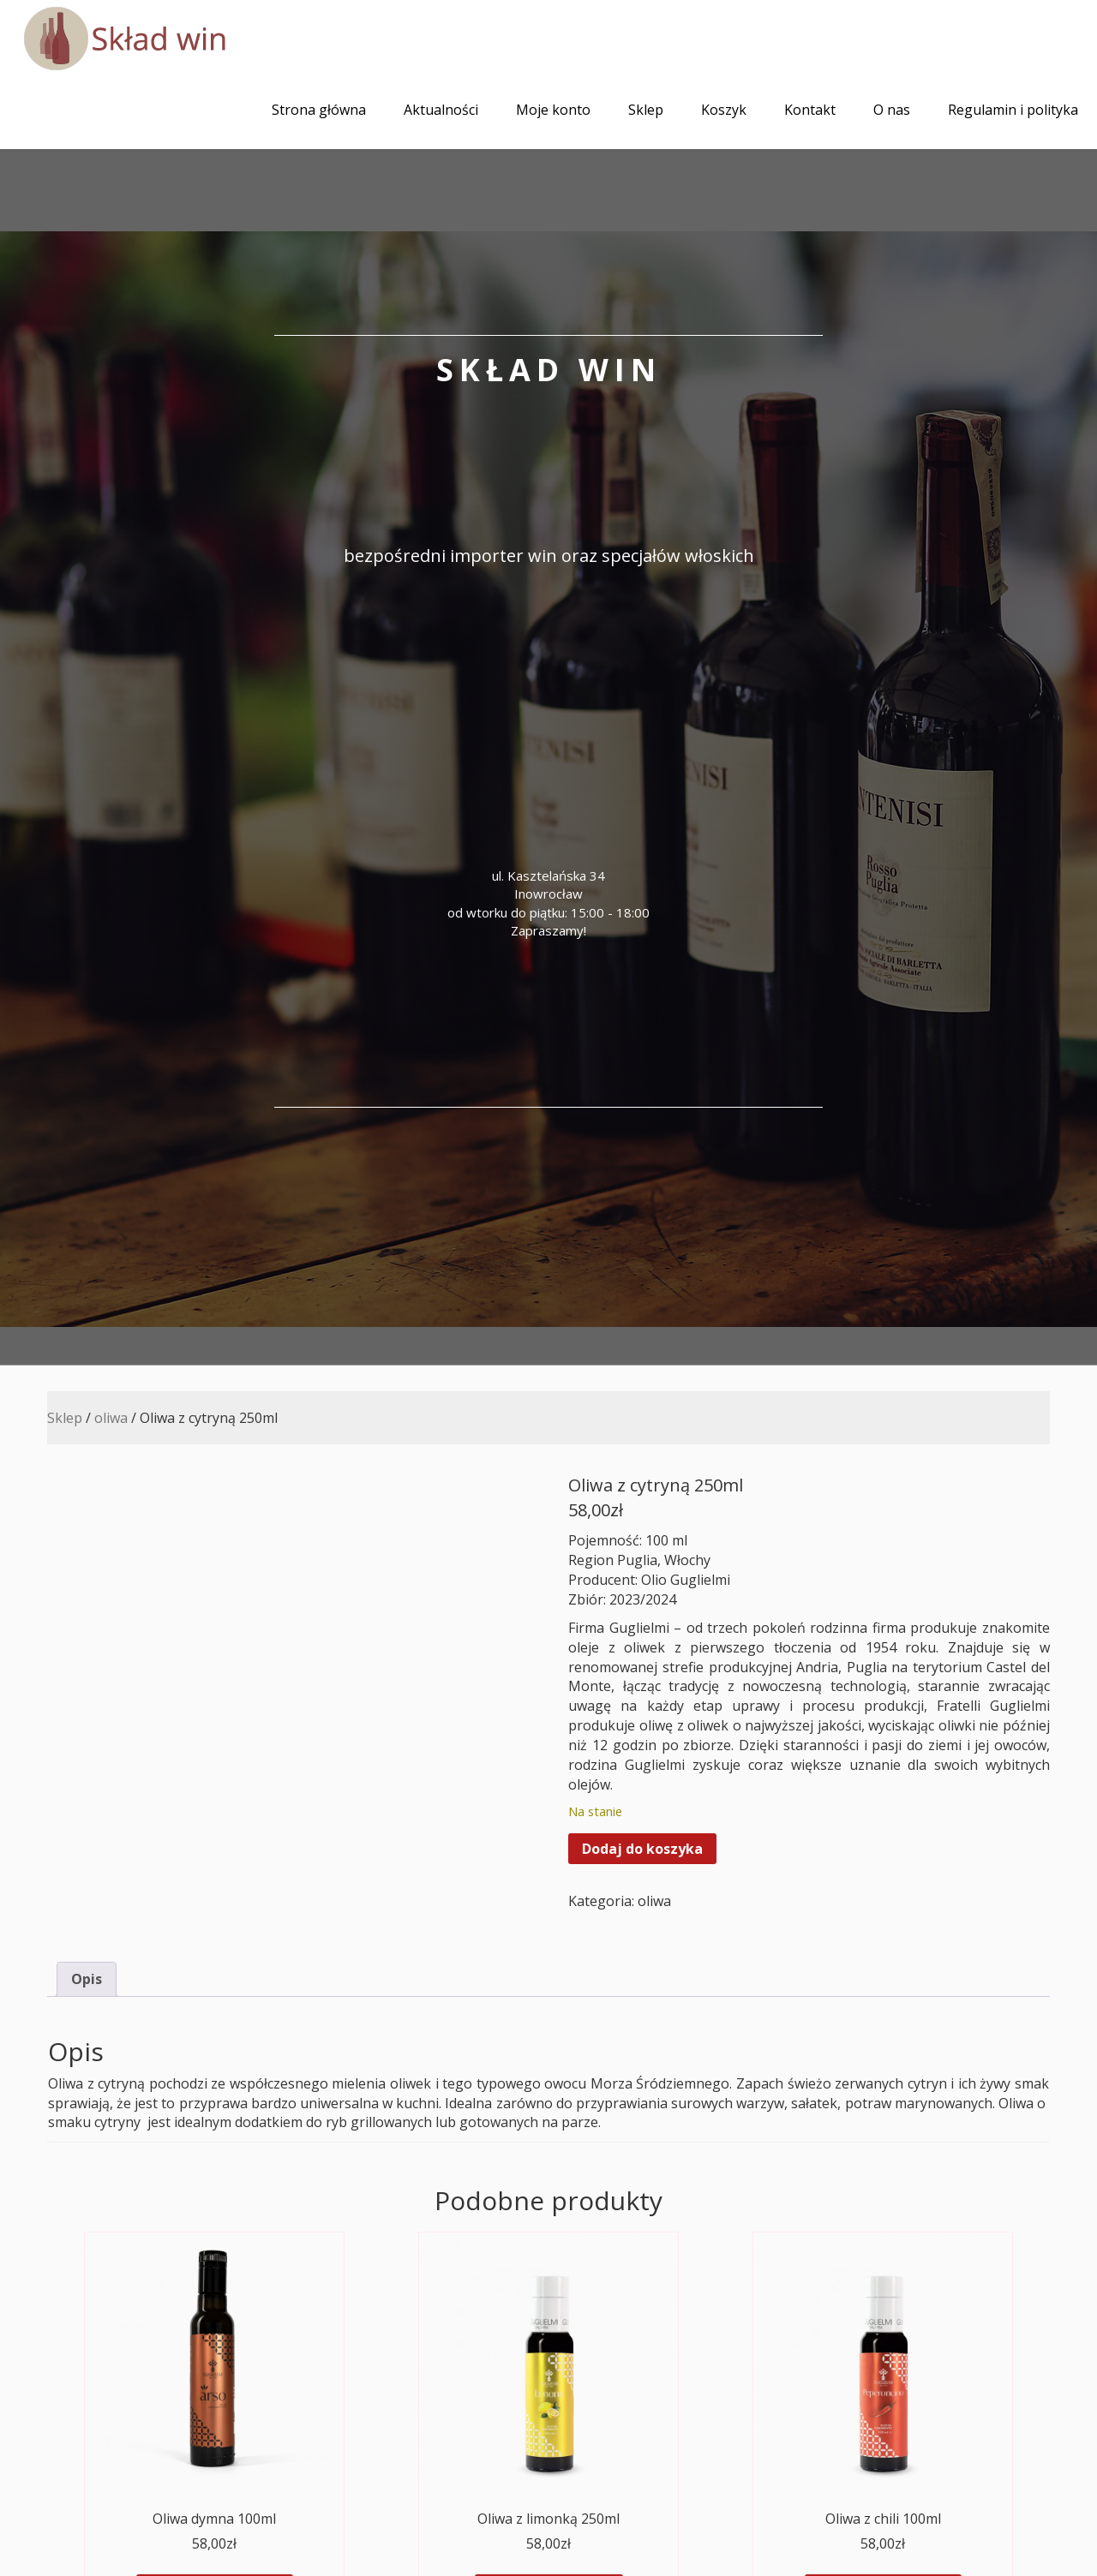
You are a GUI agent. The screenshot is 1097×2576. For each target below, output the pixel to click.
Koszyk (723, 109)
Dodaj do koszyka (642, 1848)
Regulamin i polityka (1013, 109)
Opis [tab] (86, 1978)
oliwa (111, 1417)
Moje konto (553, 109)
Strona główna (319, 109)
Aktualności (441, 109)
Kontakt (810, 109)
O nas (891, 109)
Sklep (645, 109)
